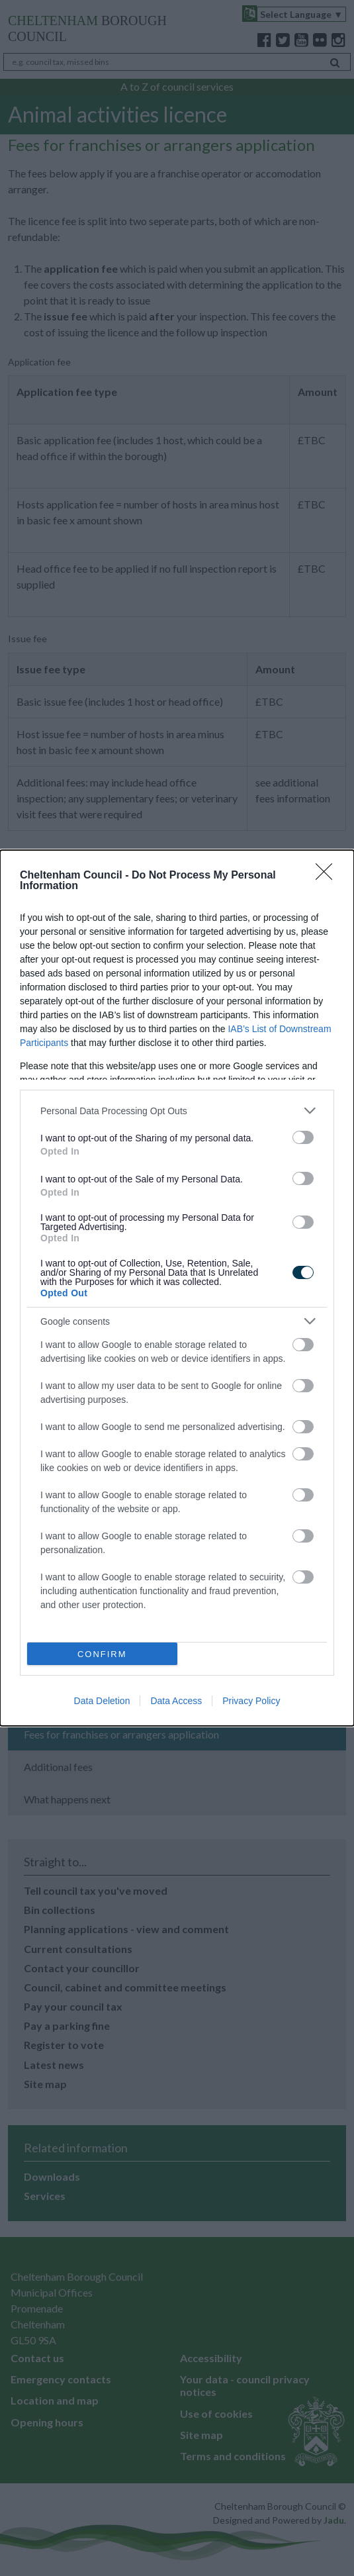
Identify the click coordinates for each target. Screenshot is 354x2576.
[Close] (328, 875)
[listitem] (177, 1111)
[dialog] (177, 1288)
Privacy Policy (251, 1700)
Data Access (176, 1700)
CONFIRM (102, 1653)
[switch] (303, 1137)
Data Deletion (102, 1700)
